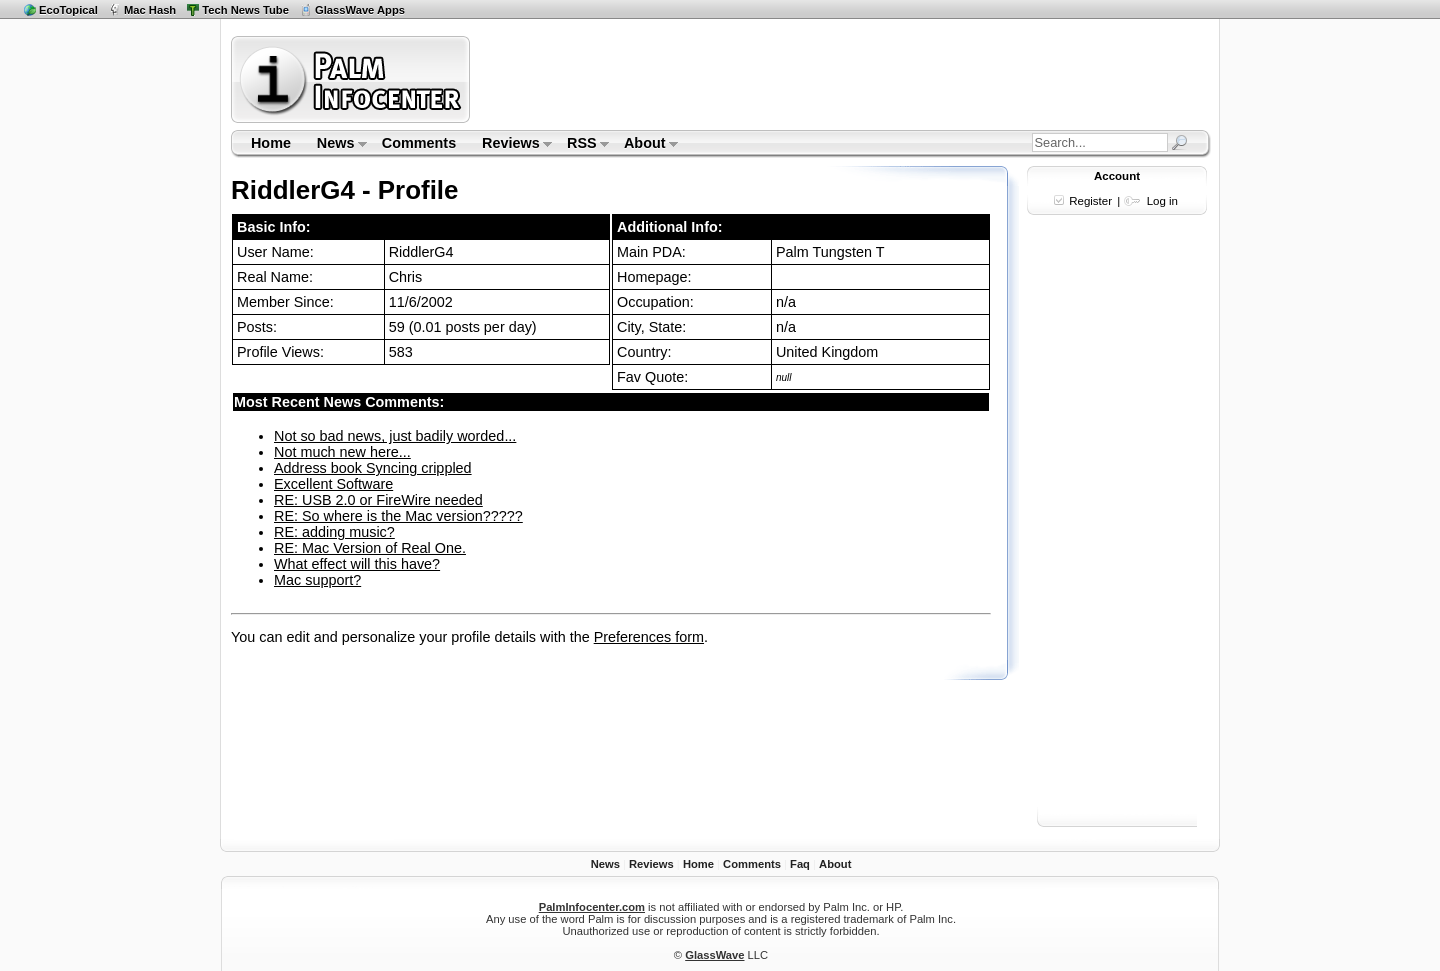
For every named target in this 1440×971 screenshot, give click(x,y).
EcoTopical (68, 10)
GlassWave (714, 955)
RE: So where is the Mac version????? (398, 516)
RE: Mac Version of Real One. (370, 548)
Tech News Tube (245, 10)
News (335, 145)
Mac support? (317, 580)
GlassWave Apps (360, 10)
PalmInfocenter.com (592, 907)
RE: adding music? (334, 532)
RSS (581, 145)
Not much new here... (342, 452)
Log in (1162, 201)
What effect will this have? (357, 564)
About (644, 145)
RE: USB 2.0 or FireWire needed (378, 500)
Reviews (510, 145)
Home (271, 143)
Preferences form (649, 637)
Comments (419, 143)
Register (1090, 201)
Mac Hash (150, 10)
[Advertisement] (843, 79)
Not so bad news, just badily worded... (395, 436)
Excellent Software (333, 484)
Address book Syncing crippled (373, 468)
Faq (800, 864)
